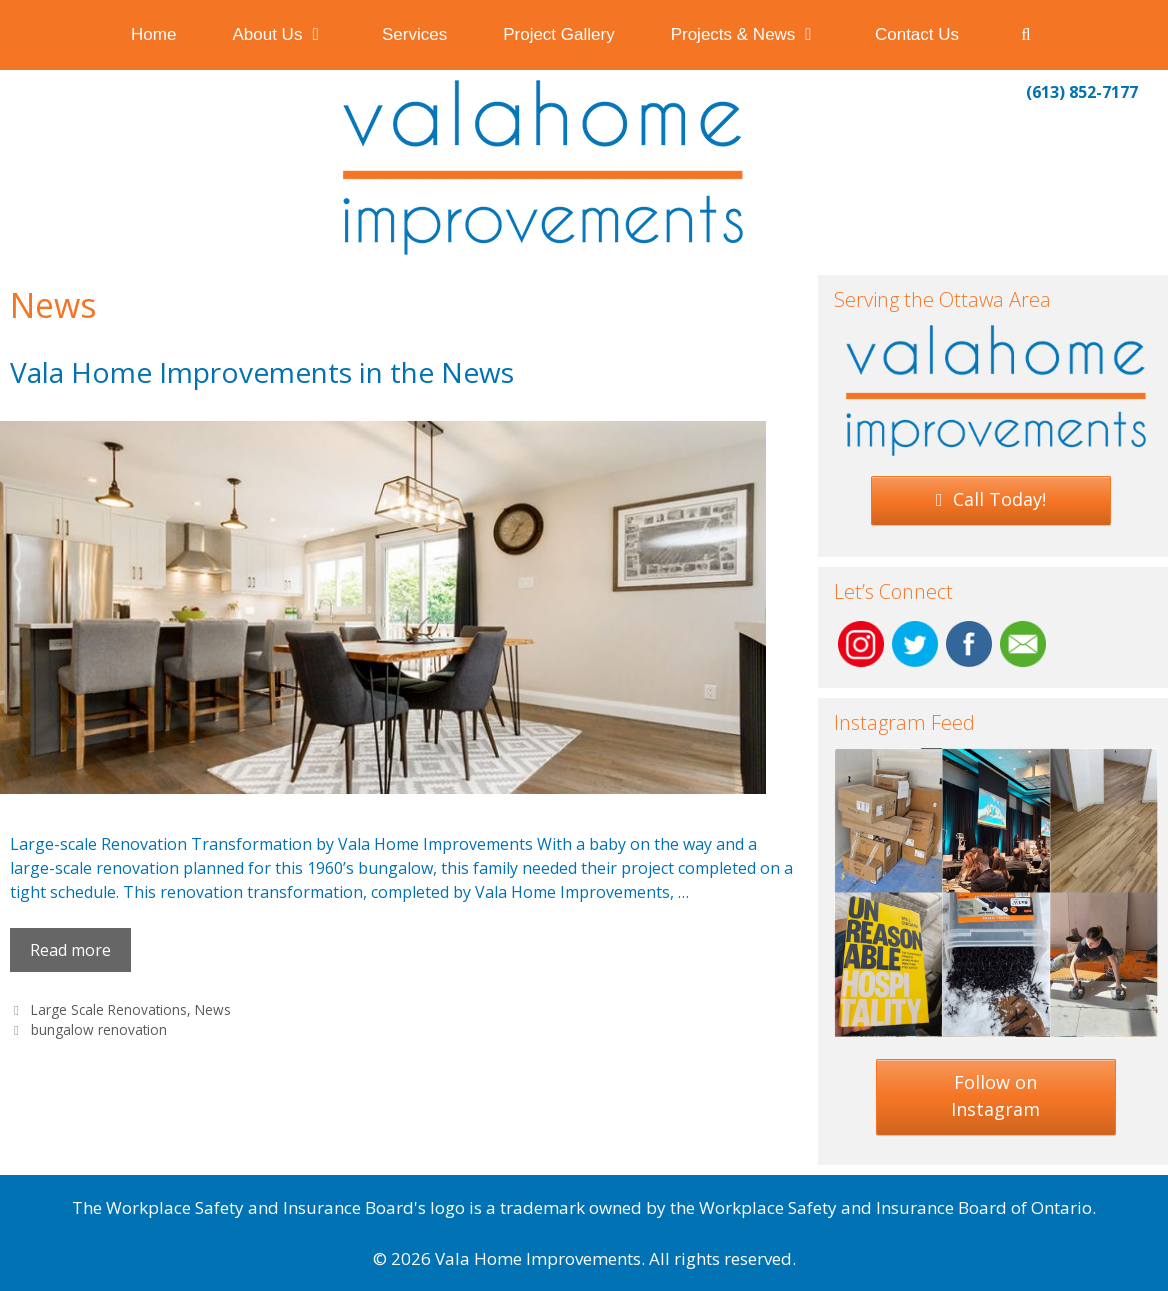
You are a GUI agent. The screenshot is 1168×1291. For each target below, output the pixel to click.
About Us (293, 35)
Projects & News (759, 35)
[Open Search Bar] (1026, 35)
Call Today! (991, 499)
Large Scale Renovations (109, 1009)
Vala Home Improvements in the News (262, 372)
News (213, 1009)
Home (153, 34)
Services (414, 34)
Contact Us (917, 34)
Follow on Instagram (995, 1095)
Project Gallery (558, 34)
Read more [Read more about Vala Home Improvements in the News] (70, 950)
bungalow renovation (99, 1029)
